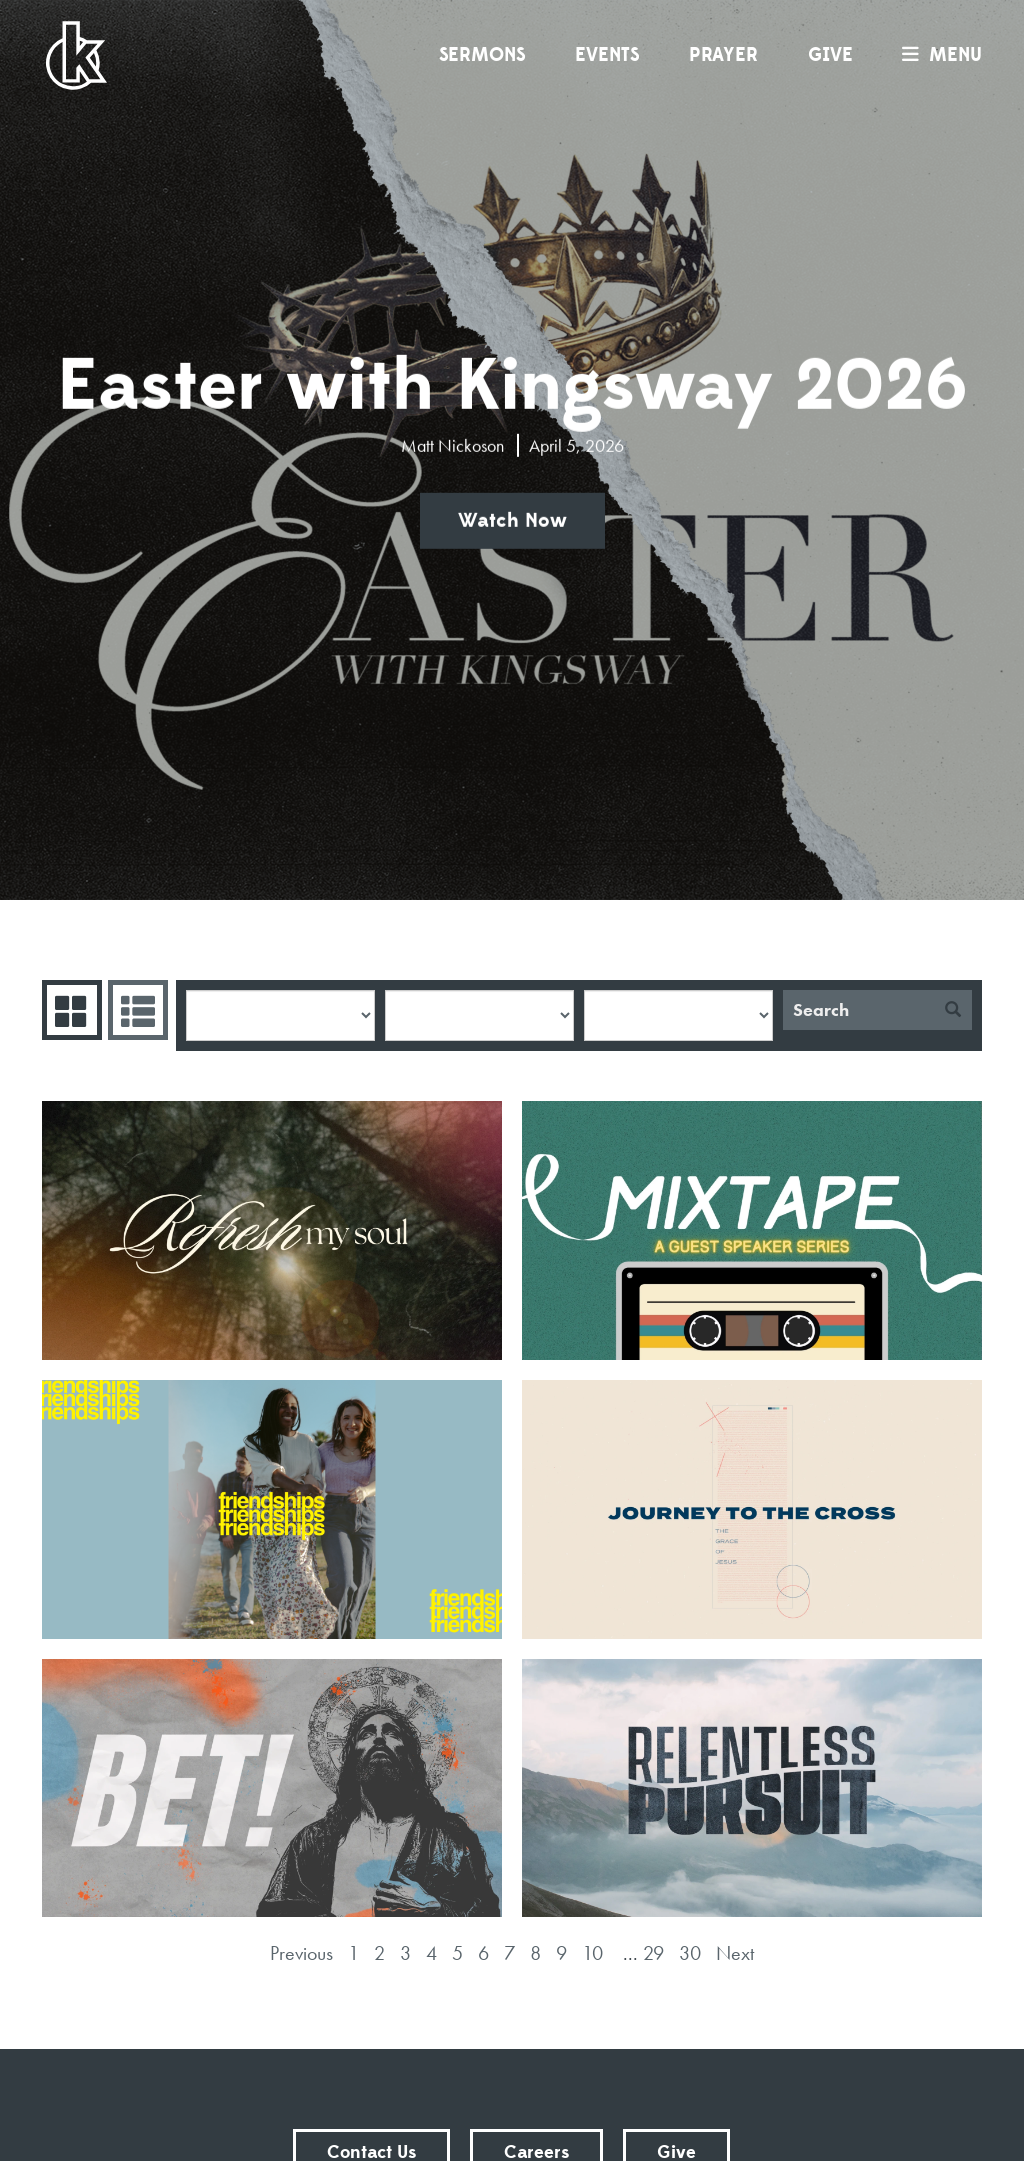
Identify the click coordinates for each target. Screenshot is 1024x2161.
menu (937, 55)
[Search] (858, 1010)
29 (653, 1953)
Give (830, 55)
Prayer (723, 55)
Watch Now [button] (512, 521)
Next (735, 1953)
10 (592, 1953)
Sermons (482, 55)
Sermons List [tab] (135, 1010)
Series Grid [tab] (69, 1010)
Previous (301, 1953)
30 (690, 1953)
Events (607, 55)
